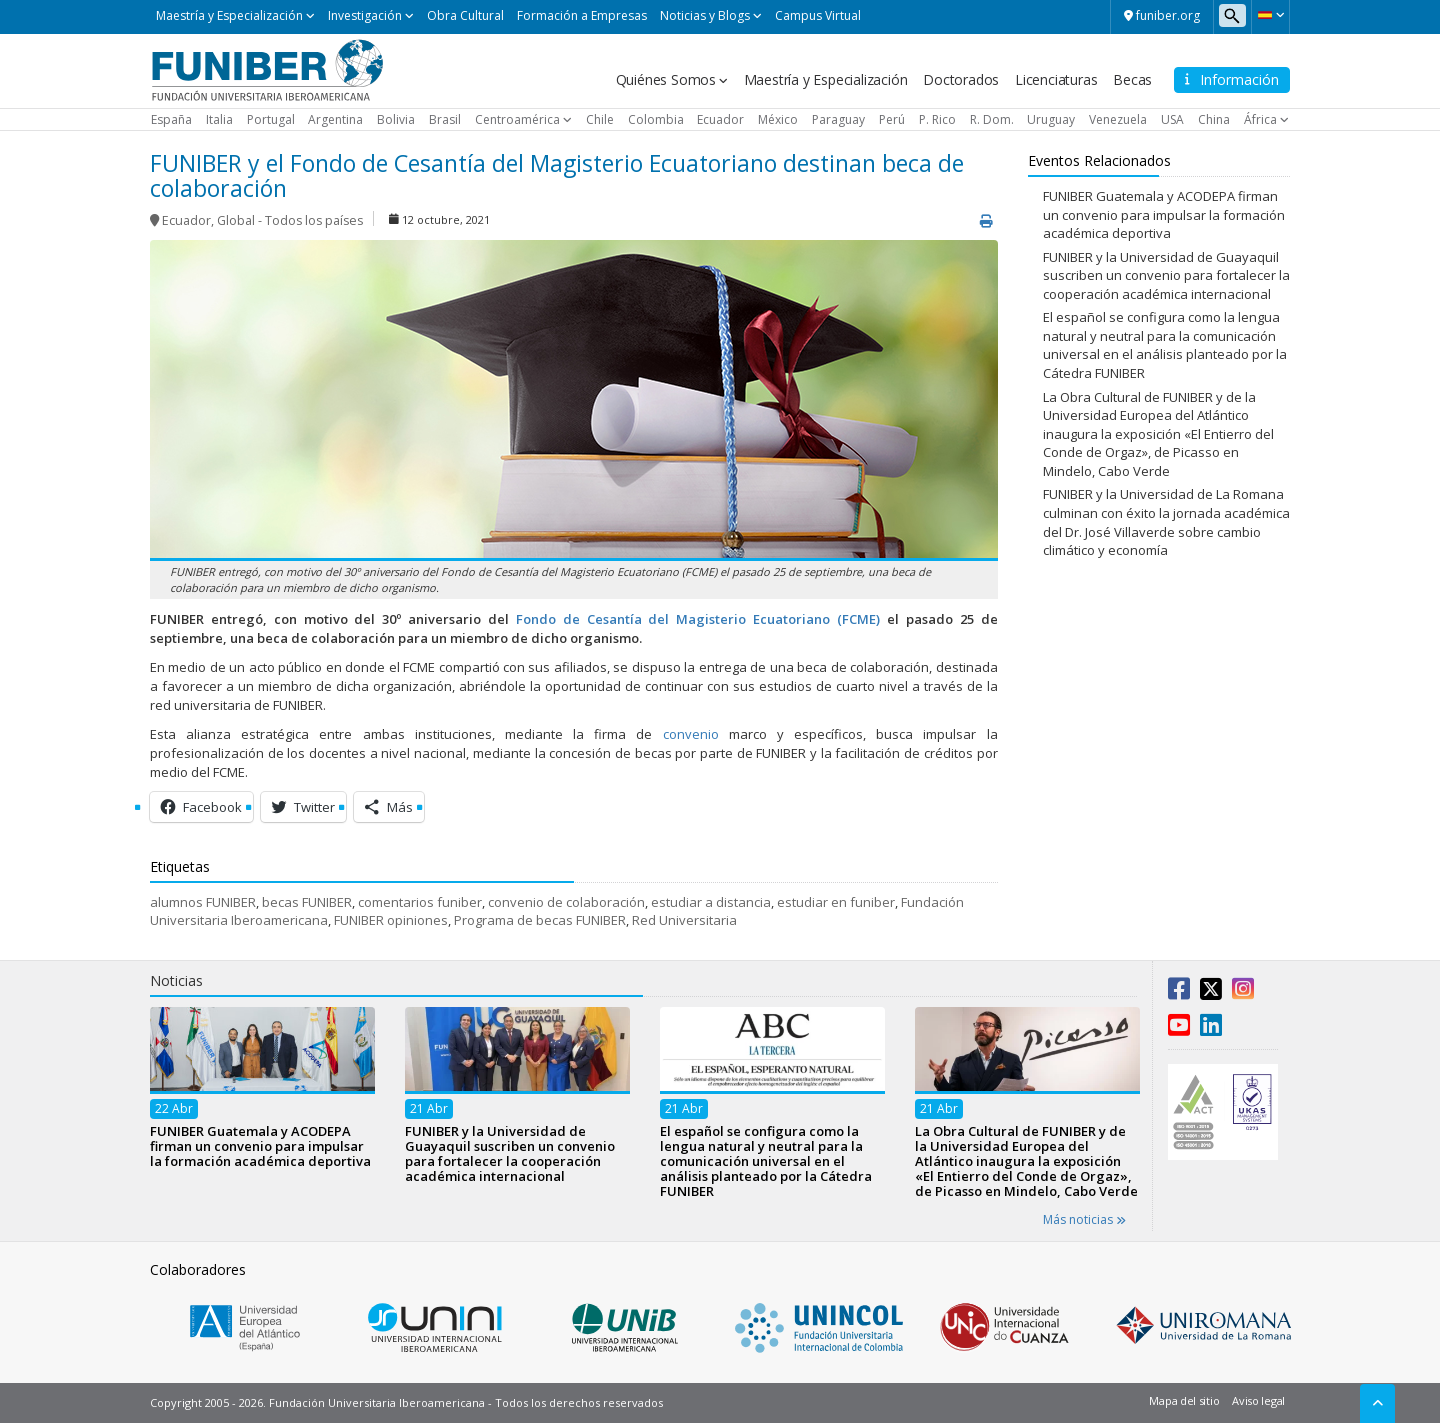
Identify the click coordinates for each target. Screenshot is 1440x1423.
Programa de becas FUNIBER (540, 920)
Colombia (656, 119)
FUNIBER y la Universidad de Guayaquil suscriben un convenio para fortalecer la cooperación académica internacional (1166, 275)
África (1260, 119)
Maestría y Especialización (229, 15)
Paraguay (838, 119)
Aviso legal (1258, 1400)
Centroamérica (517, 119)
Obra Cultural (465, 15)
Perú (892, 119)
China (1214, 119)
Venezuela (1118, 119)
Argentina (335, 119)
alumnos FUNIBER (203, 902)
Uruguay (1051, 119)
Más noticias (1084, 1219)
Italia (219, 119)
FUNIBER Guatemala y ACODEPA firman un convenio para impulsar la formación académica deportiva (1164, 214)
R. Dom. (992, 119)
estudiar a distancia (711, 902)
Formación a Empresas (582, 15)
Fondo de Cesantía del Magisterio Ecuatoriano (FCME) (698, 619)
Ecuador (720, 119)
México (778, 119)
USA (1172, 119)
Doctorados (961, 79)
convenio (691, 734)
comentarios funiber (420, 902)
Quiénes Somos (666, 79)
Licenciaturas (1056, 79)
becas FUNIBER (307, 902)
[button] (1270, 15)
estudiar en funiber (836, 902)
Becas (1132, 79)
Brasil (445, 119)
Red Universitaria (684, 920)
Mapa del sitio (1184, 1400)
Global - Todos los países (290, 220)
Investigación (365, 15)
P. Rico (937, 119)
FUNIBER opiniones (391, 920)
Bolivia (396, 119)
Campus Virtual (818, 15)
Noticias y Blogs (705, 15)
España (171, 119)
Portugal (271, 119)
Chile (600, 119)
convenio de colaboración (566, 902)
